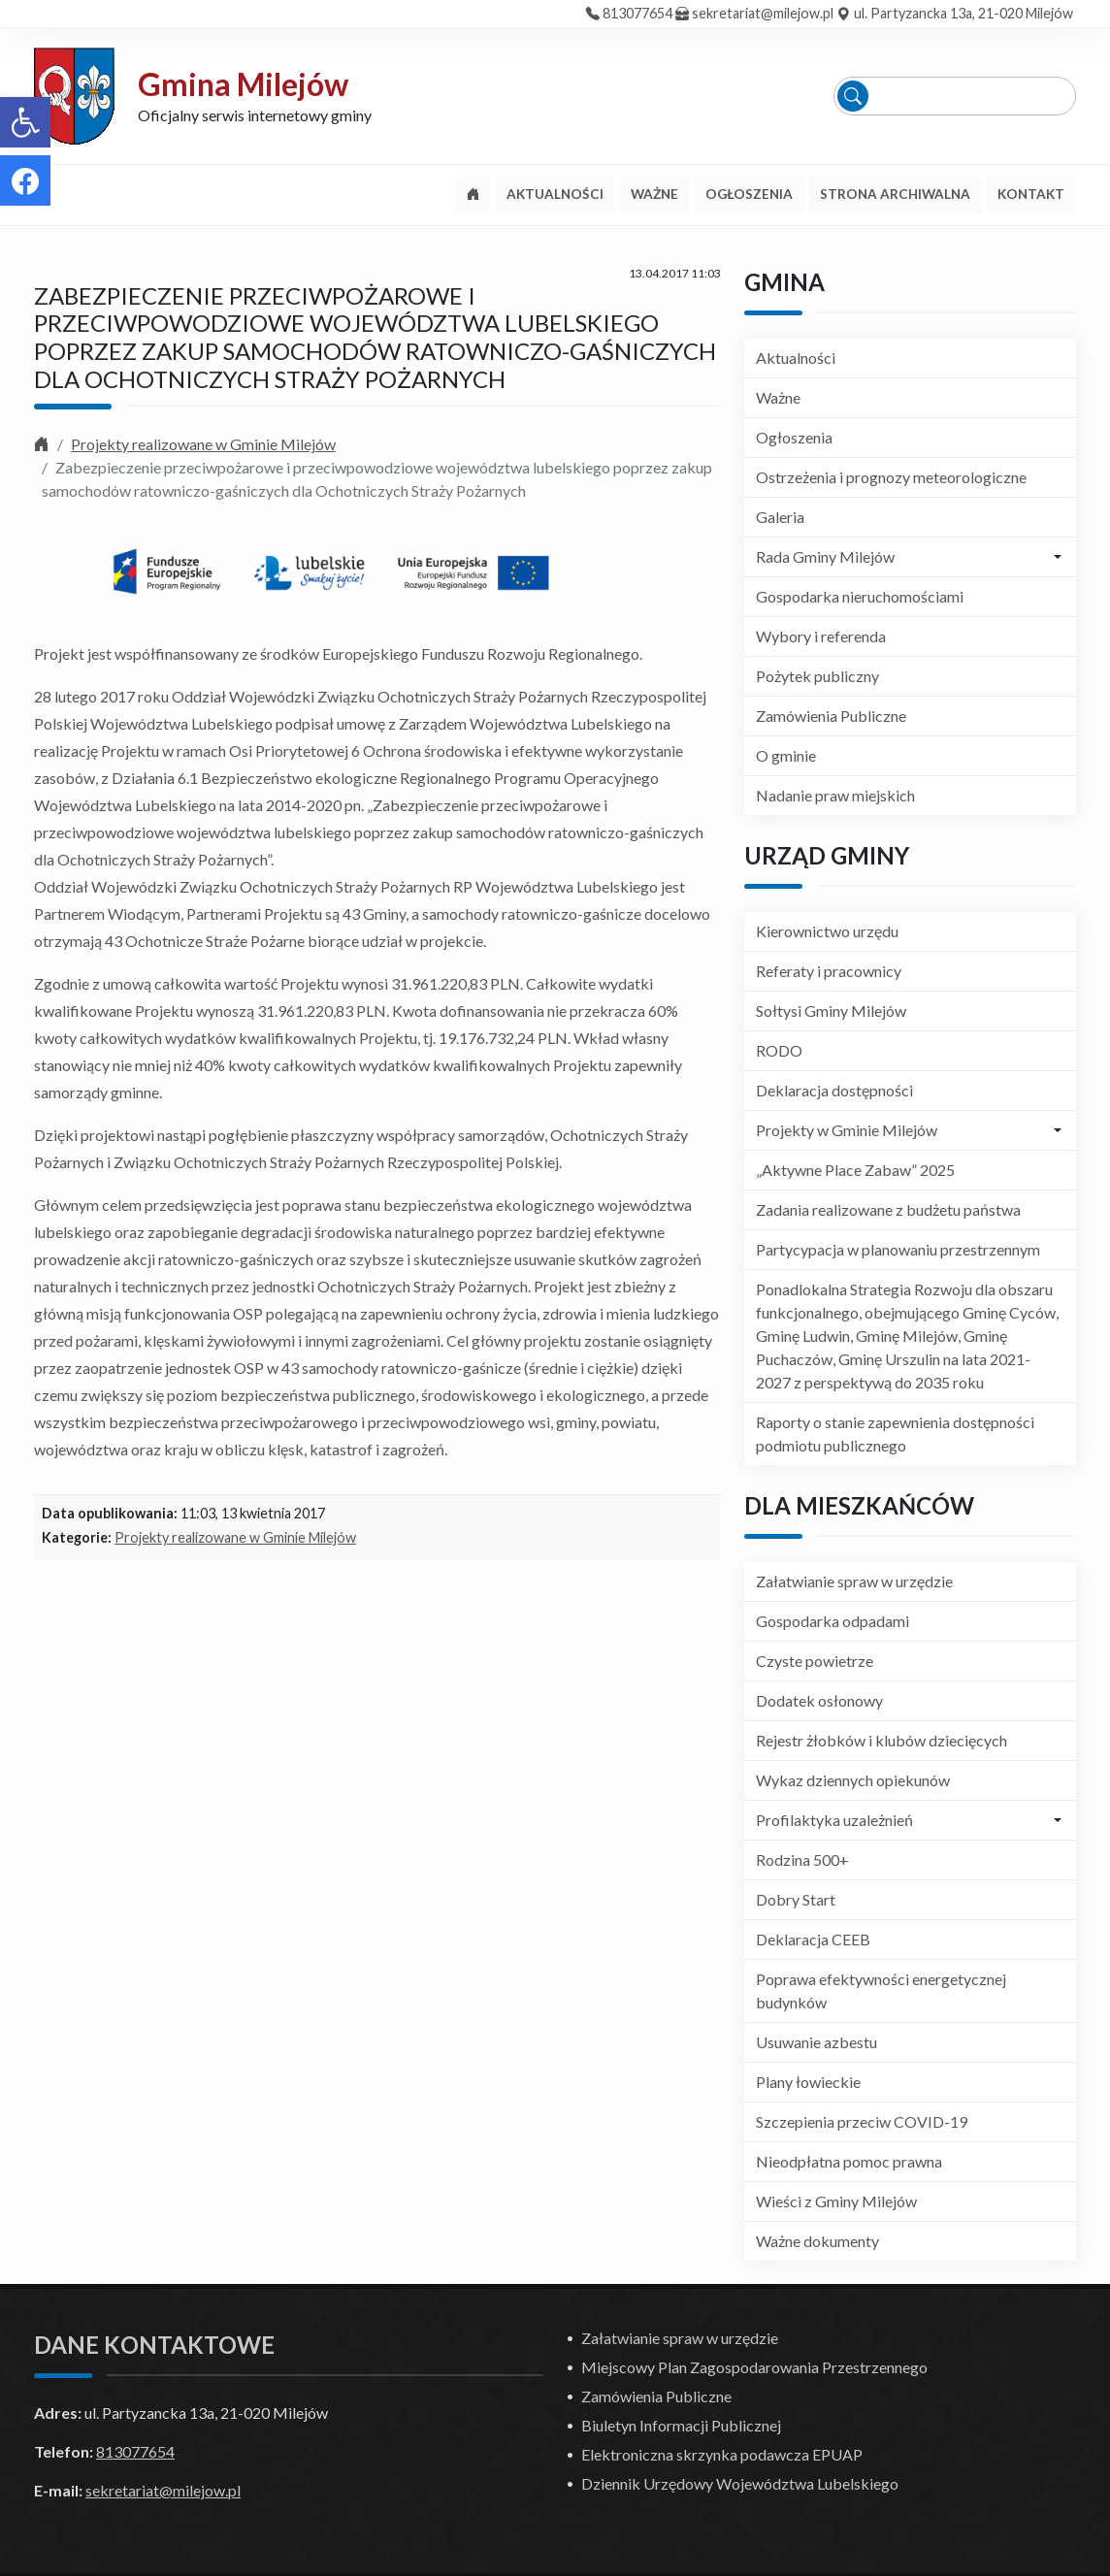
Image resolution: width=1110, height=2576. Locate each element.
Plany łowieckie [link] (808, 2081)
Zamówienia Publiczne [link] (831, 715)
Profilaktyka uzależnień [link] (834, 1819)
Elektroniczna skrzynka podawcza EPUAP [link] (722, 2454)
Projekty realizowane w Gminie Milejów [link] (203, 444)
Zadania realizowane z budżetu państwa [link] (888, 1209)
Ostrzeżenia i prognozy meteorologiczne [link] (891, 477)
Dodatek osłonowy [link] (819, 1700)
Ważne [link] (778, 397)
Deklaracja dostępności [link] (834, 1090)
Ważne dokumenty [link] (817, 2241)
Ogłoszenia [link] (794, 437)
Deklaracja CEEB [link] (813, 1939)
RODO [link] (779, 1050)
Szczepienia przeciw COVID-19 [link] (861, 2121)
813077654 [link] (637, 13)
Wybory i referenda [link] (821, 636)
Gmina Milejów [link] (243, 84)
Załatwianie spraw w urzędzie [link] (854, 1581)
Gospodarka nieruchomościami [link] (859, 596)
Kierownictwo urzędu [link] (827, 931)
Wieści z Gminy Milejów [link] (836, 2201)
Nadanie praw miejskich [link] (835, 795)
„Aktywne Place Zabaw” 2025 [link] (855, 1169)
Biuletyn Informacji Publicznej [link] (681, 2425)
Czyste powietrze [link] (814, 1660)
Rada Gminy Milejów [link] (825, 556)
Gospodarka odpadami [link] (832, 1621)
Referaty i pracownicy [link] (828, 971)
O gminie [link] (786, 755)
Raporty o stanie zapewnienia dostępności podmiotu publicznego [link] (895, 1433)
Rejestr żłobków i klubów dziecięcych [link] (881, 1740)
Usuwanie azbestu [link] (816, 2042)
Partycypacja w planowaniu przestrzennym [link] (898, 1249)
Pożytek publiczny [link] (817, 676)
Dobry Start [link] (795, 1899)
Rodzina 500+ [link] (802, 1859)
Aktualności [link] (795, 357)
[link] (25, 122)
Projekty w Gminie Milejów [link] (846, 1130)
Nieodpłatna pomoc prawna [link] (849, 2161)
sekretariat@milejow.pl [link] (762, 13)
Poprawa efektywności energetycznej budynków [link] (881, 1990)
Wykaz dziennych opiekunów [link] (853, 1780)
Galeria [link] (780, 516)
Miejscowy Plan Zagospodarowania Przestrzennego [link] (754, 2367)
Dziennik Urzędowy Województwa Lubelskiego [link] (739, 2483)
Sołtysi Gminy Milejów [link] (831, 1010)
